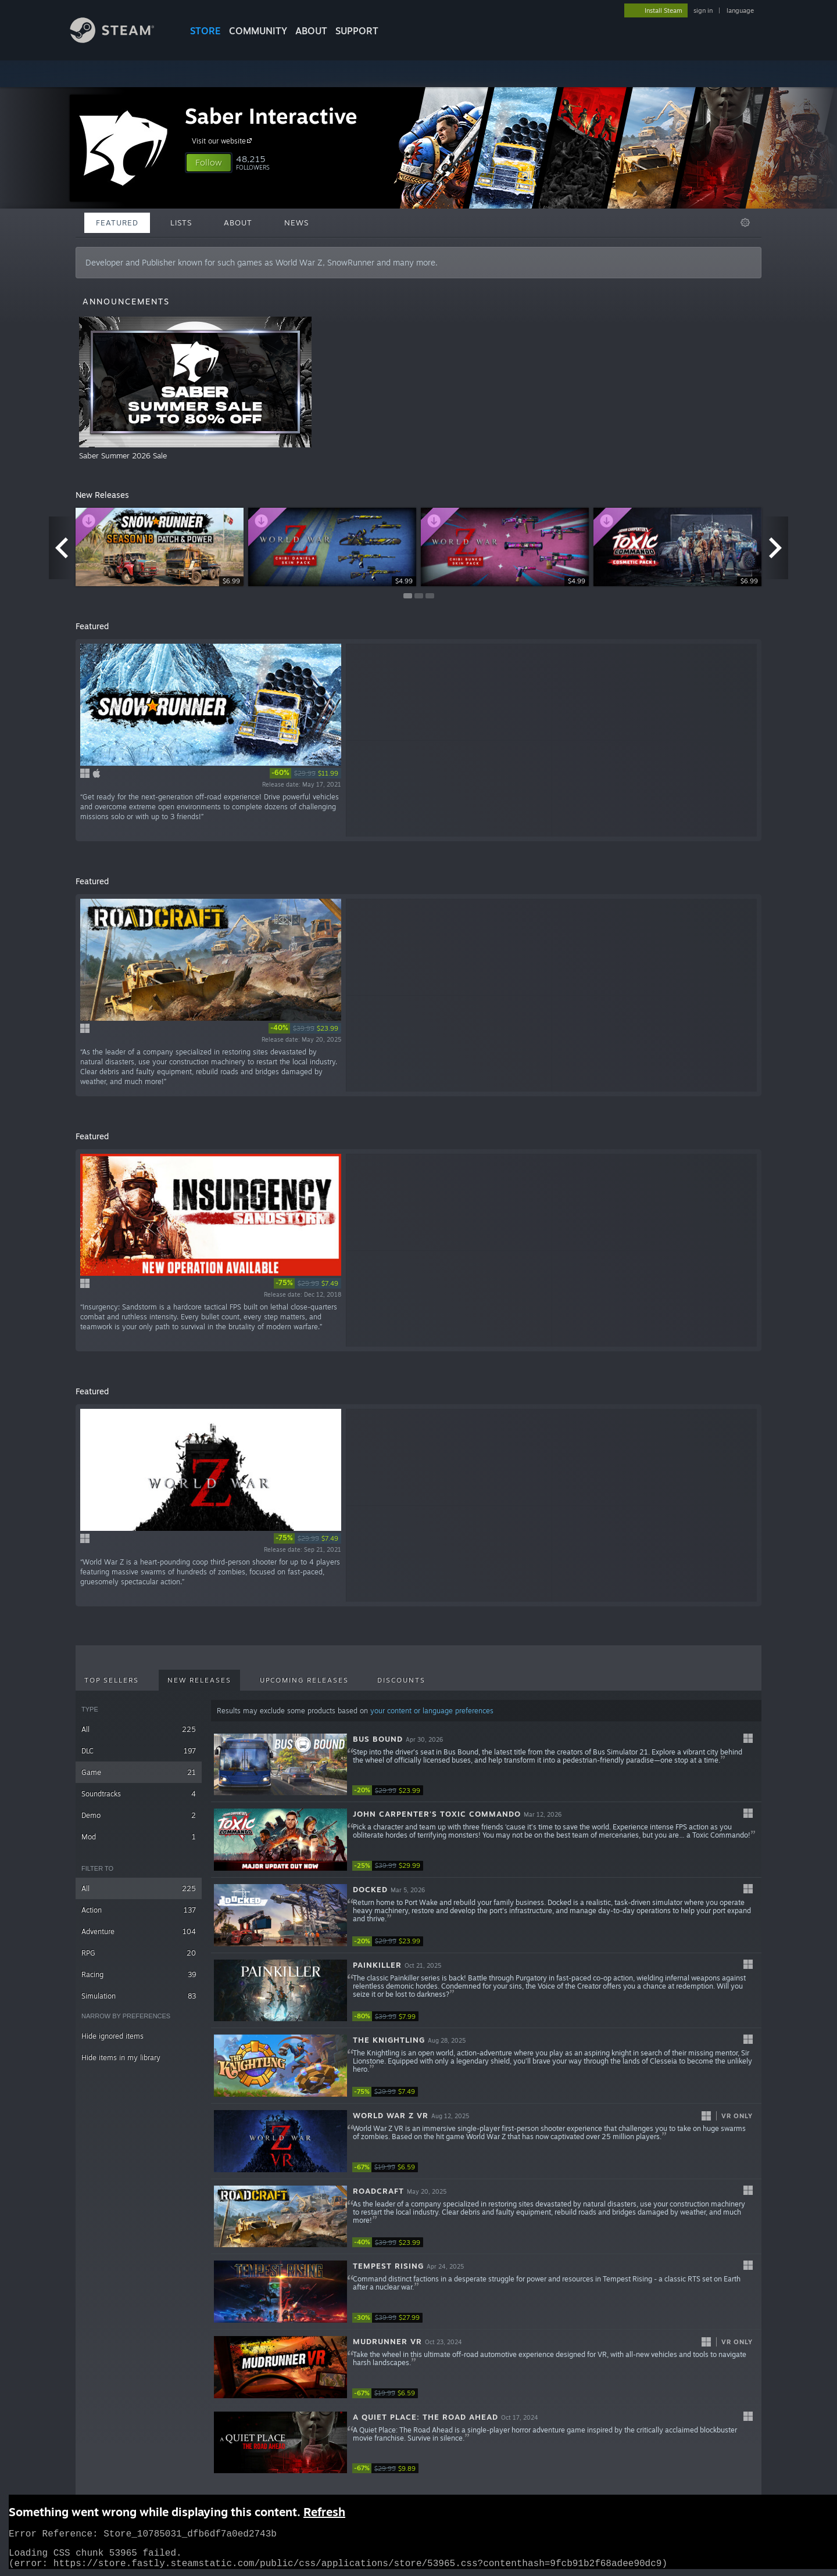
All (138, 1729)
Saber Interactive (271, 116)
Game (138, 1772)
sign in (703, 10)
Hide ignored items (112, 2036)
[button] (209, 162)
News (296, 222)
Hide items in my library (120, 2057)
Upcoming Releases (304, 1680)
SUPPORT (356, 31)
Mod (138, 1837)
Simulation (138, 1996)
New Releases (199, 1680)
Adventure (138, 1931)
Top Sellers (111, 1680)
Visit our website (223, 140)
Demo (138, 1815)
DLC (138, 1751)
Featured (117, 222)
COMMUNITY (258, 31)
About (311, 31)
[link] (305, 773)
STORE (205, 31)
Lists (181, 222)
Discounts (401, 1680)
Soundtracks (138, 1794)
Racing (138, 1974)
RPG (138, 1953)
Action (138, 1910)
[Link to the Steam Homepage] (121, 40)
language (740, 10)
